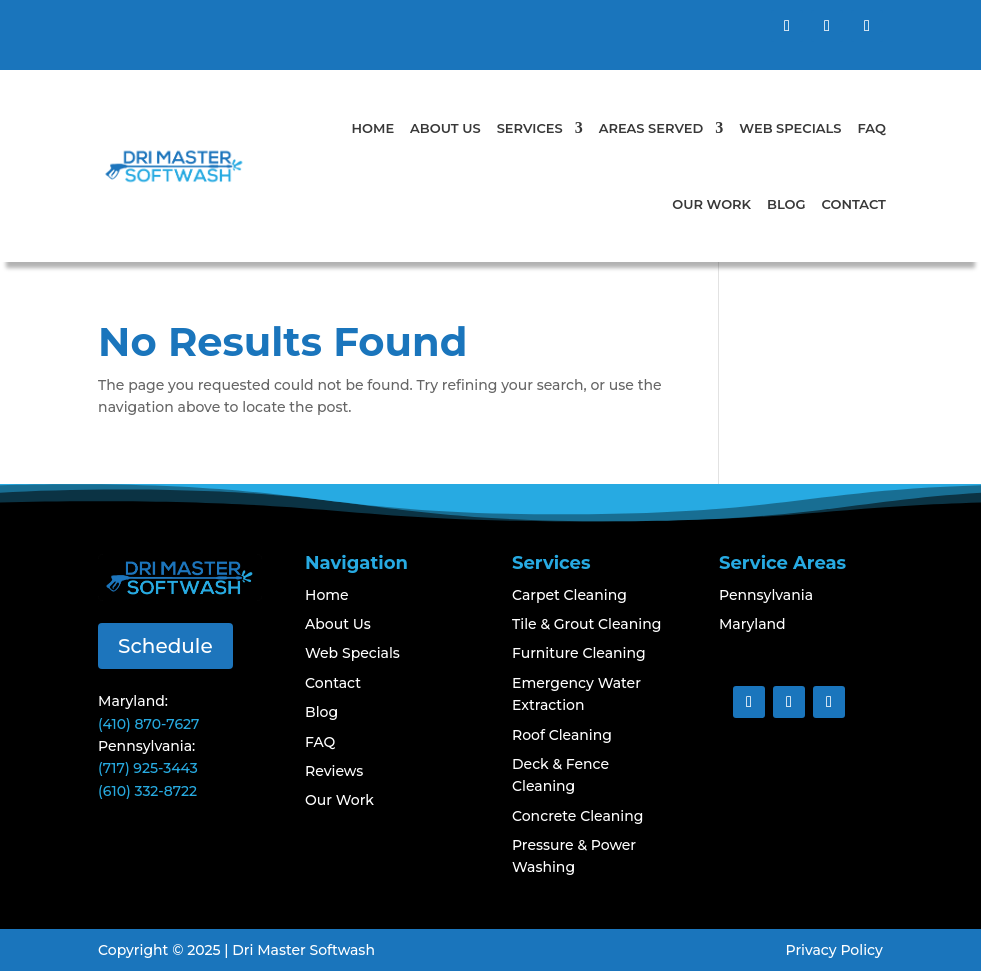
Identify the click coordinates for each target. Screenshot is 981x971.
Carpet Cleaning (569, 595)
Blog (786, 204)
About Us (445, 128)
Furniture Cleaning (579, 653)
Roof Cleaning (562, 735)
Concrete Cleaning (577, 816)
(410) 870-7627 (148, 724)
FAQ (871, 128)
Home (373, 128)
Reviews (334, 771)
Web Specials (790, 128)
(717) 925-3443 (148, 768)
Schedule (165, 646)
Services (530, 128)
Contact (854, 204)
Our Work (711, 204)
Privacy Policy (834, 950)
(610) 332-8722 (147, 791)
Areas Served (651, 128)
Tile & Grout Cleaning (586, 624)
